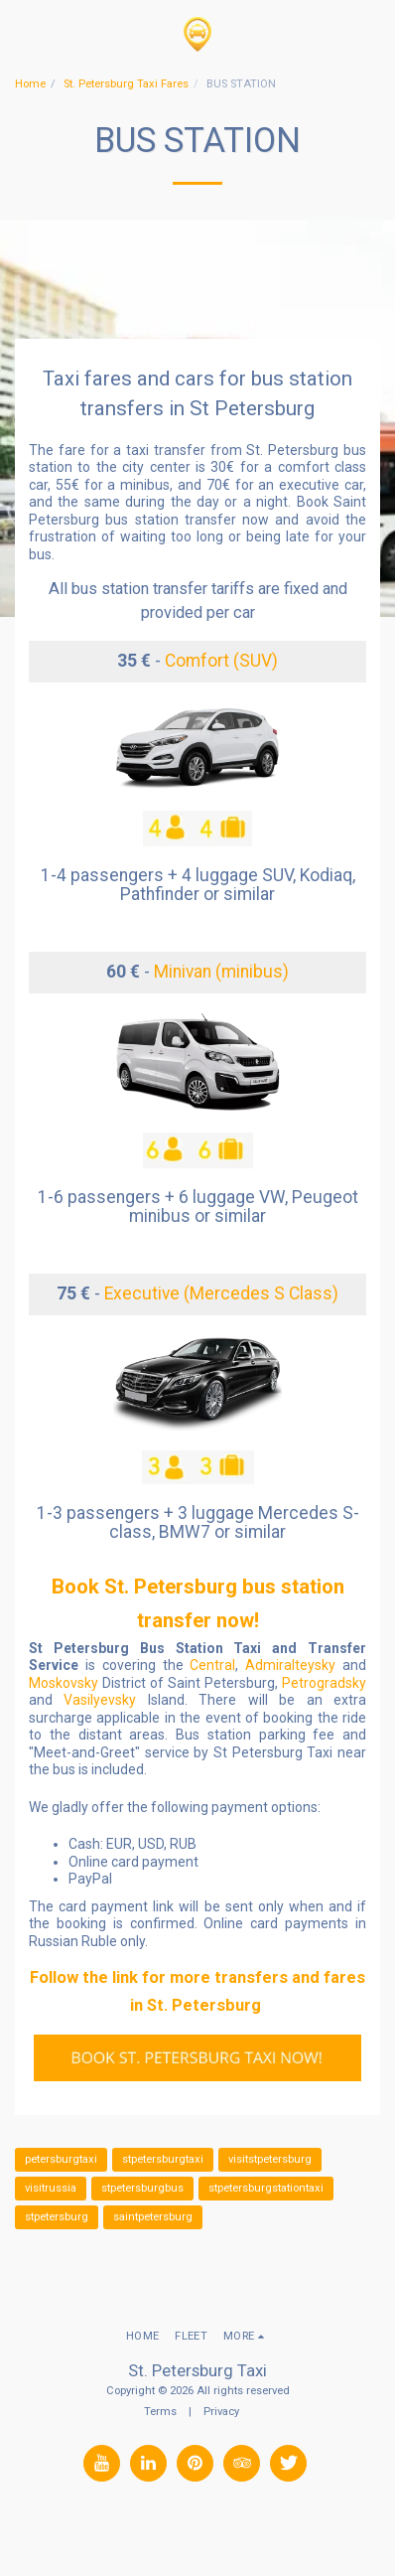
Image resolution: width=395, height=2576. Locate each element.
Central (212, 1665)
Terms (160, 2411)
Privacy (221, 2411)
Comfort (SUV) (221, 661)
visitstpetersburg (270, 2159)
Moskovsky (63, 1683)
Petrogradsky (324, 1683)
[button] (22, 34)
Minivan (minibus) (221, 972)
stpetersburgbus (142, 2188)
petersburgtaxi (61, 2159)
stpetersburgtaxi (162, 2159)
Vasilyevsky (100, 1700)
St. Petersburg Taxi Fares (126, 83)
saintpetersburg (153, 2216)
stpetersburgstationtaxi (266, 2188)
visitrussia (50, 2188)
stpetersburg (56, 2216)
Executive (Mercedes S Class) (221, 1293)
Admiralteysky (290, 1665)
